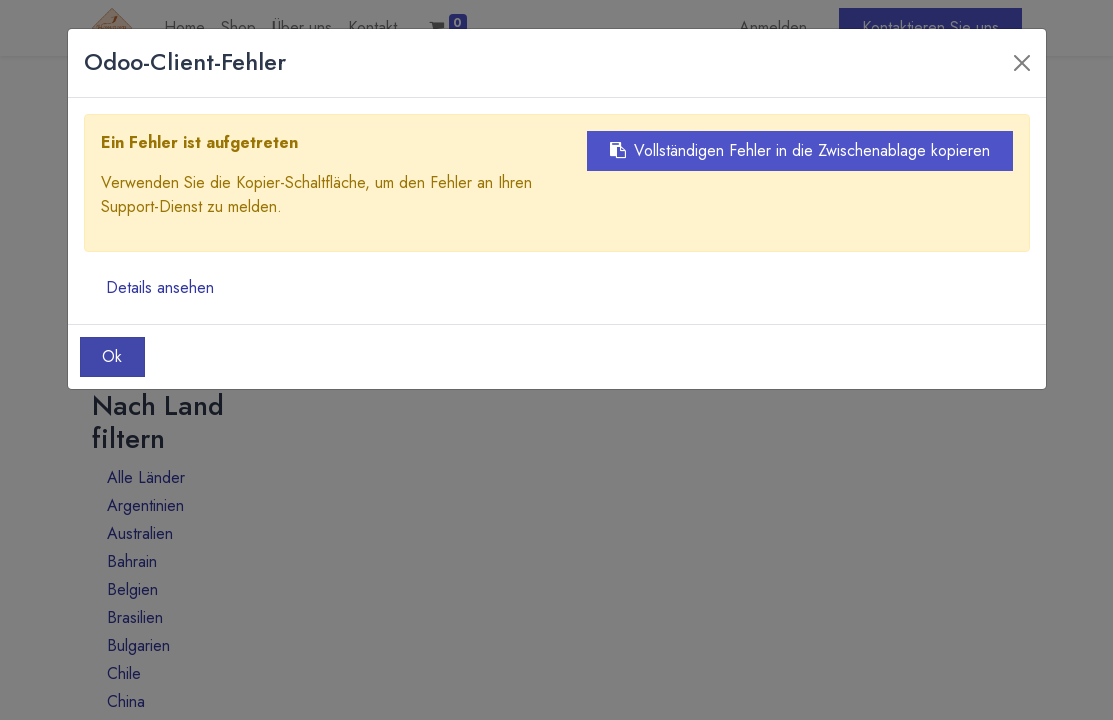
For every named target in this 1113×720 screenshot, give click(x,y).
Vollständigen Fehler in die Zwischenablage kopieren (800, 150)
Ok (112, 356)
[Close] (1022, 63)
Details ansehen (160, 287)
